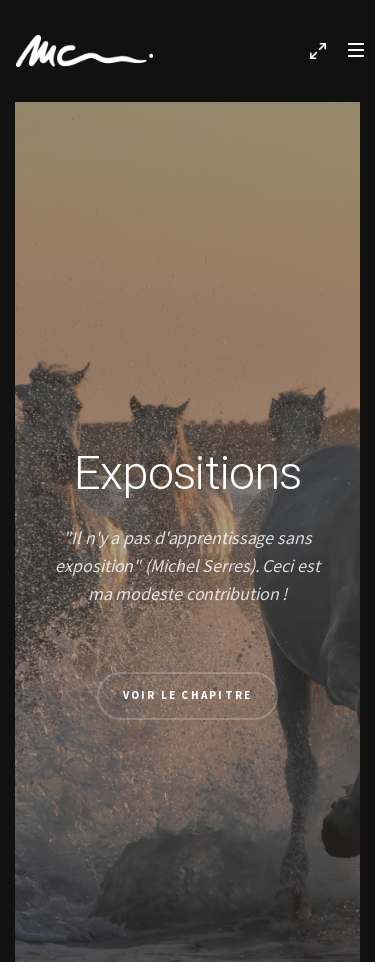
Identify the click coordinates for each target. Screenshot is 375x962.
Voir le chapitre (188, 695)
